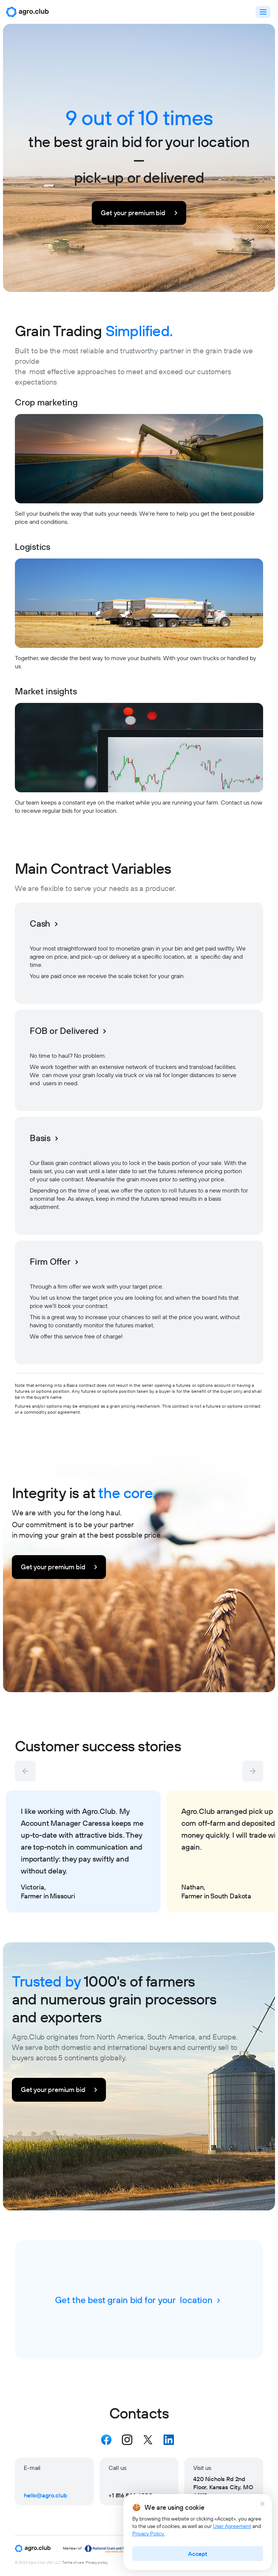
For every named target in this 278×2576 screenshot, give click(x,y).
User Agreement (232, 2526)
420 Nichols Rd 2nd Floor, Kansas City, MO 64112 (223, 2487)
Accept (197, 2553)
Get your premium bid (140, 212)
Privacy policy (96, 2562)
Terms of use (73, 2562)
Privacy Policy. (148, 2533)
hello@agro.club (45, 2495)
